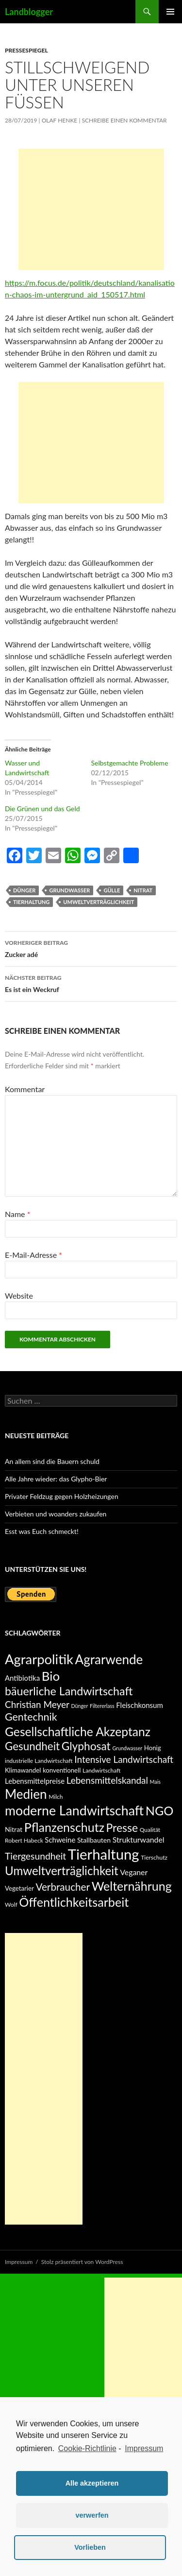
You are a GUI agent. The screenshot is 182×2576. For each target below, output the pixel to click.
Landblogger (29, 11)
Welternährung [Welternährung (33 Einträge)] (132, 1886)
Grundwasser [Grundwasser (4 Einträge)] (127, 1748)
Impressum (19, 2261)
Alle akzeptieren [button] (92, 2483)
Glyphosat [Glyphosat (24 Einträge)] (86, 1746)
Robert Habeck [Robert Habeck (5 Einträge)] (24, 1840)
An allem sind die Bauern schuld (52, 1461)
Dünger (24, 890)
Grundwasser (69, 890)
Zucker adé (91, 947)
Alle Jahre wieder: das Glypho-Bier (56, 1479)
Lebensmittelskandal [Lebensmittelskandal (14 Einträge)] (107, 1780)
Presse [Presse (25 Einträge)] (122, 1827)
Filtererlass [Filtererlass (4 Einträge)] (102, 1706)
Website (19, 1295)
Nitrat (142, 890)
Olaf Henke (60, 120)
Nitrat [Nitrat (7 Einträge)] (13, 1829)
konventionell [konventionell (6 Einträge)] (62, 1770)
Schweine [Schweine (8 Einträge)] (60, 1839)
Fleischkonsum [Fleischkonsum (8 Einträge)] (139, 1705)
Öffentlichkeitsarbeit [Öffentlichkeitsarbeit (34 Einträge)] (74, 1902)
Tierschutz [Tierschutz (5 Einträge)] (154, 1857)
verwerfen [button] (92, 2515)
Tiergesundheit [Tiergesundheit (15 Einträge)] (35, 1856)
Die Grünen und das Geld (42, 808)
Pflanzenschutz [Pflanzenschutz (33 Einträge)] (64, 1827)
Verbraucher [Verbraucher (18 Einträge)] (62, 1887)
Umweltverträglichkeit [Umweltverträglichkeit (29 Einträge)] (61, 1870)
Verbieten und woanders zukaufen (55, 1514)
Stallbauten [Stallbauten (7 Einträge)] (94, 1840)
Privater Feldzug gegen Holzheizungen (61, 1496)
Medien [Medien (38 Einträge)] (26, 1794)
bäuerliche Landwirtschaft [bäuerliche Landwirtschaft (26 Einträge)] (68, 1691)
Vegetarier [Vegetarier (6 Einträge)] (19, 1888)
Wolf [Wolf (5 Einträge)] (11, 1904)
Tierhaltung (31, 902)
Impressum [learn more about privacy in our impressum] (144, 2448)
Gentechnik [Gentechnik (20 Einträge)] (31, 1716)
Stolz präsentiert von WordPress (82, 2261)
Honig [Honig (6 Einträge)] (152, 1748)
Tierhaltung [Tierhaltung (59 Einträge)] (103, 1853)
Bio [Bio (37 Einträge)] (51, 1676)
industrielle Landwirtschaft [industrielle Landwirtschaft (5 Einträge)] (39, 1760)
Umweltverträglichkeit (98, 902)
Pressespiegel (26, 50)
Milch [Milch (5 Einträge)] (56, 1796)
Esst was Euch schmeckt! (42, 1531)
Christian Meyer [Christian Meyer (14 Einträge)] (37, 1704)
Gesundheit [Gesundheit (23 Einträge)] (32, 1746)
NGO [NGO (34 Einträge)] (160, 1810)
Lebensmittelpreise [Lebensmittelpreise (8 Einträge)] (35, 1780)
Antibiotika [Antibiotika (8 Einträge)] (22, 1677)
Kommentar (25, 1089)
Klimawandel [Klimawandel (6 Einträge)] (23, 1770)
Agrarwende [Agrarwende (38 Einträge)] (109, 1659)
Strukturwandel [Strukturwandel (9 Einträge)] (139, 1839)
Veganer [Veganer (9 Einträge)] (134, 1872)
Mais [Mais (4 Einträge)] (155, 1781)
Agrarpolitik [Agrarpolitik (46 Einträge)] (39, 1659)
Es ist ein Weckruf (91, 982)
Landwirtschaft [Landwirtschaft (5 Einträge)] (101, 1770)
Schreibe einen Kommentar (124, 120)
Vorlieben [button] (90, 2547)
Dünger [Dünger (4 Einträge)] (79, 1706)
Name (17, 1213)
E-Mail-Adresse (33, 1254)
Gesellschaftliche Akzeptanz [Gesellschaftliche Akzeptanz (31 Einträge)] (77, 1731)
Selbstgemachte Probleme (129, 763)
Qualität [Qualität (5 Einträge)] (150, 1829)
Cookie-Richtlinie (87, 2448)
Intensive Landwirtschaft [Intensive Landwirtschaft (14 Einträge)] (123, 1759)
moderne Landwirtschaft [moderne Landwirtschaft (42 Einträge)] (74, 1810)
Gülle (111, 890)
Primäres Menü (170, 11)
